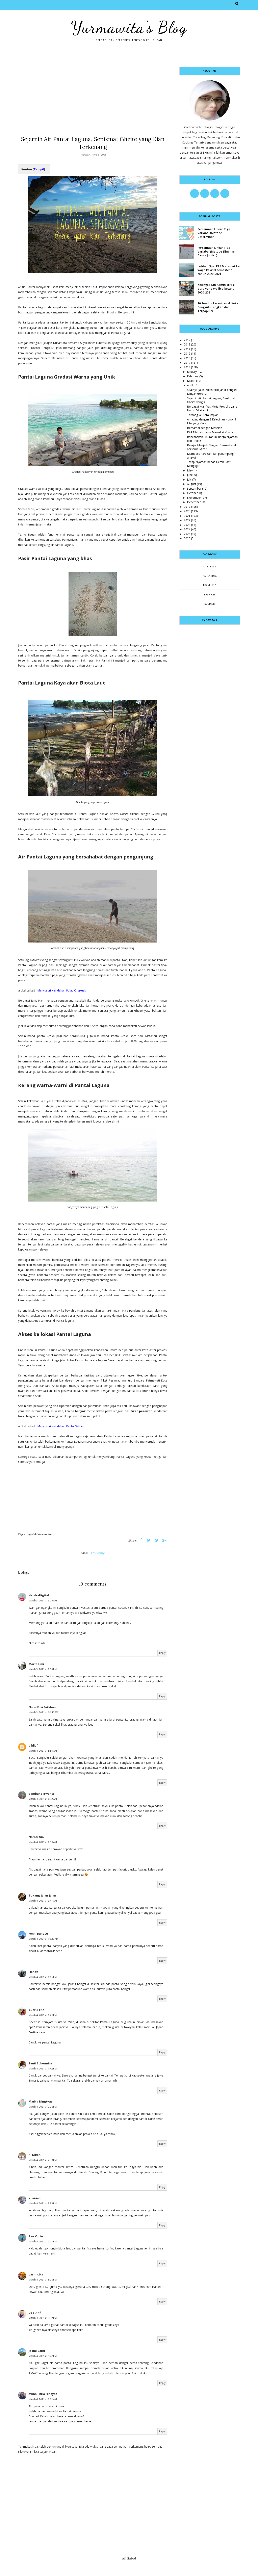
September (194, 488)
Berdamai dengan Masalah (204, 428)
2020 (187, 511)
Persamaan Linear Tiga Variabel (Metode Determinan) (214, 233)
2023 (187, 525)
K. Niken (35, 2155)
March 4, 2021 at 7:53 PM (43, 2241)
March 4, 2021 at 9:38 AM (43, 1842)
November (194, 497)
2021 (187, 516)
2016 (187, 358)
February (193, 376)
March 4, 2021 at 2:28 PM (43, 2106)
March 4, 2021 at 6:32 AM (43, 1799)
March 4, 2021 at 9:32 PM (43, 2318)
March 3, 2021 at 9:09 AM (43, 1600)
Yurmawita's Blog (129, 27)
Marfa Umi (36, 1664)
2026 (187, 538)
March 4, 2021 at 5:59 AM (43, 1750)
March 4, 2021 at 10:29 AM (43, 1938)
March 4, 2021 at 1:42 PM (43, 2068)
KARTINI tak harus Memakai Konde (210, 432)
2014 (187, 349)
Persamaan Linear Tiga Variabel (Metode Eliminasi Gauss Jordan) (216, 251)
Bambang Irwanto (42, 1794)
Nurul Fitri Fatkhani (42, 1707)
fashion (209, 594)
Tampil (39, 169)
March (191, 381)
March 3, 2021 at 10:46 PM (43, 1712)
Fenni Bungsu (38, 1933)
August (191, 484)
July (189, 479)
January (192, 371)
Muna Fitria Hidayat (43, 2394)
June (190, 475)
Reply (162, 1653)
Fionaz (33, 1972)
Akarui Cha (36, 2010)
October (192, 493)
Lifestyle (209, 566)
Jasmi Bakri (37, 2351)
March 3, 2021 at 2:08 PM (43, 1669)
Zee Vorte (36, 2236)
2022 (187, 520)
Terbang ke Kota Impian (202, 415)
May (190, 470)
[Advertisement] (92, 95)
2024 (187, 529)
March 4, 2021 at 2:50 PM (43, 2160)
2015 (187, 353)
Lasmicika (36, 2274)
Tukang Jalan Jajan (42, 1895)
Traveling (98, 1553)
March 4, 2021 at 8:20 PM (43, 2279)
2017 (187, 362)
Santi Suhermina (40, 2063)
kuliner (209, 603)
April (190, 385)
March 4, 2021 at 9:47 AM (43, 1900)
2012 (187, 340)
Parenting (210, 575)
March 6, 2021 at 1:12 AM (43, 2399)
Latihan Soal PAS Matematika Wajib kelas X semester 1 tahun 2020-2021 (219, 270)
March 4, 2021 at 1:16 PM (43, 1977)
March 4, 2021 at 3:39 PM (43, 2203)
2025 (187, 534)
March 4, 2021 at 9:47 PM (43, 2356)
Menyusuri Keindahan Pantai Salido (60, 1426)
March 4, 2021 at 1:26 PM (43, 2015)
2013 (187, 344)
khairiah (35, 2198)
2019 (187, 507)
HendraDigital (39, 1595)
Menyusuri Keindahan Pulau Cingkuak (61, 990)
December (194, 502)
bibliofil (34, 1745)
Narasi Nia (36, 1837)
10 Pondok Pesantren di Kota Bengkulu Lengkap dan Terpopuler (218, 307)
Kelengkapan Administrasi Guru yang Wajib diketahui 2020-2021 (216, 288)
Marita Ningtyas (40, 2101)
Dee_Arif (35, 2313)
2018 (187, 367)
